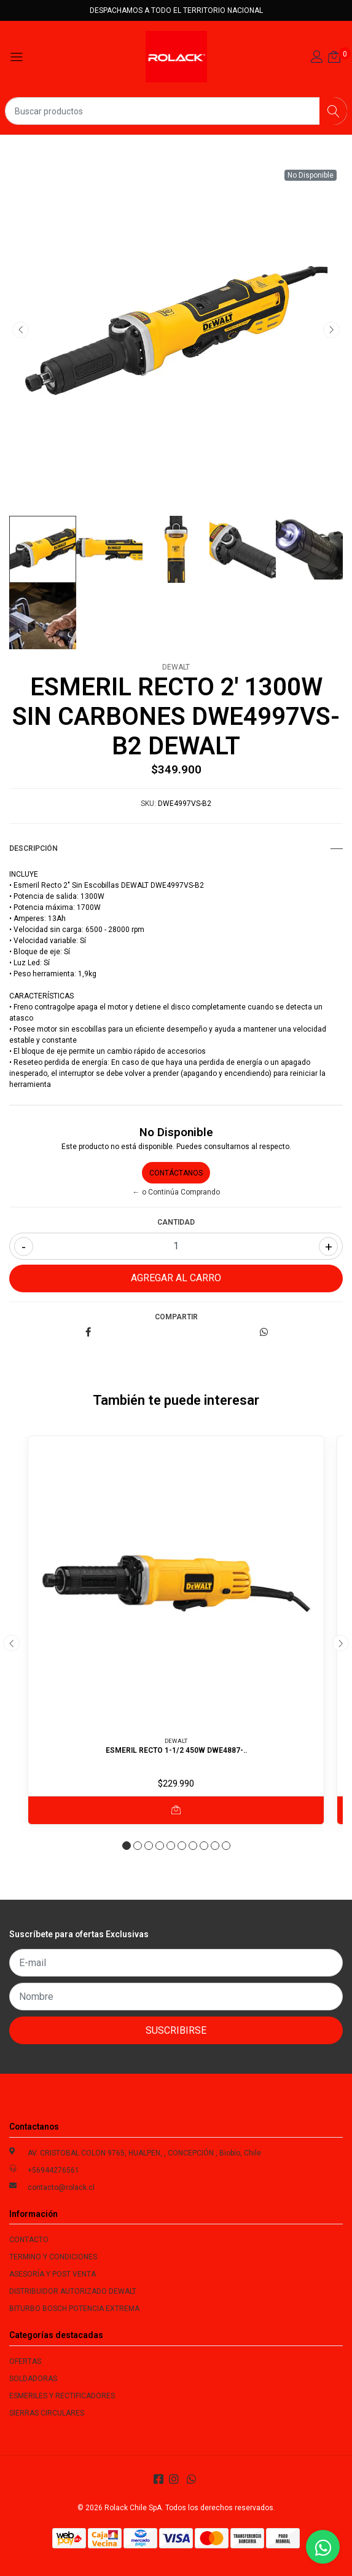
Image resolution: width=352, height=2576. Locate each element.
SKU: (148, 803)
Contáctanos (176, 1173)
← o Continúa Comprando (176, 1192)
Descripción (176, 848)
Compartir (176, 1317)
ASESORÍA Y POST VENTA (52, 2274)
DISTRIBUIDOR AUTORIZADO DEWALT (72, 2291)
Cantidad (176, 1222)
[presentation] (20, 330)
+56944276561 (53, 2170)
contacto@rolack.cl (61, 2187)
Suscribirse (176, 2030)
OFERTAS (25, 2361)
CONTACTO (29, 2239)
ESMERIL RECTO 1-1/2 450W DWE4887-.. (176, 1750)
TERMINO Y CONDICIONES (53, 2257)
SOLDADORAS (33, 2378)
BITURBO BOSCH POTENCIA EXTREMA (74, 2308)
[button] (126, 1845)
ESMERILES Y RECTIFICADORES (62, 2396)
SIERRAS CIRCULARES (46, 2413)
